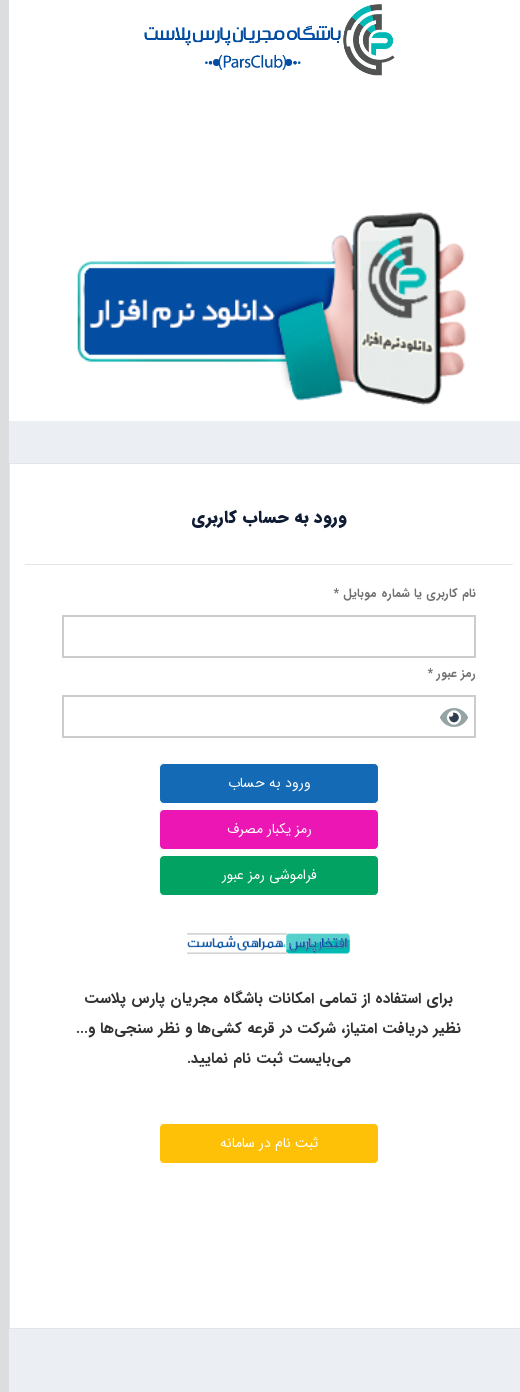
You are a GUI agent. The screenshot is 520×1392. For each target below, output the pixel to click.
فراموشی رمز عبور (260, 875)
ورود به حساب (260, 783)
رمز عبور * (443, 674)
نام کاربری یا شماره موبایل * (396, 594)
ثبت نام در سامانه (260, 1143)
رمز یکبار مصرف (260, 829)
